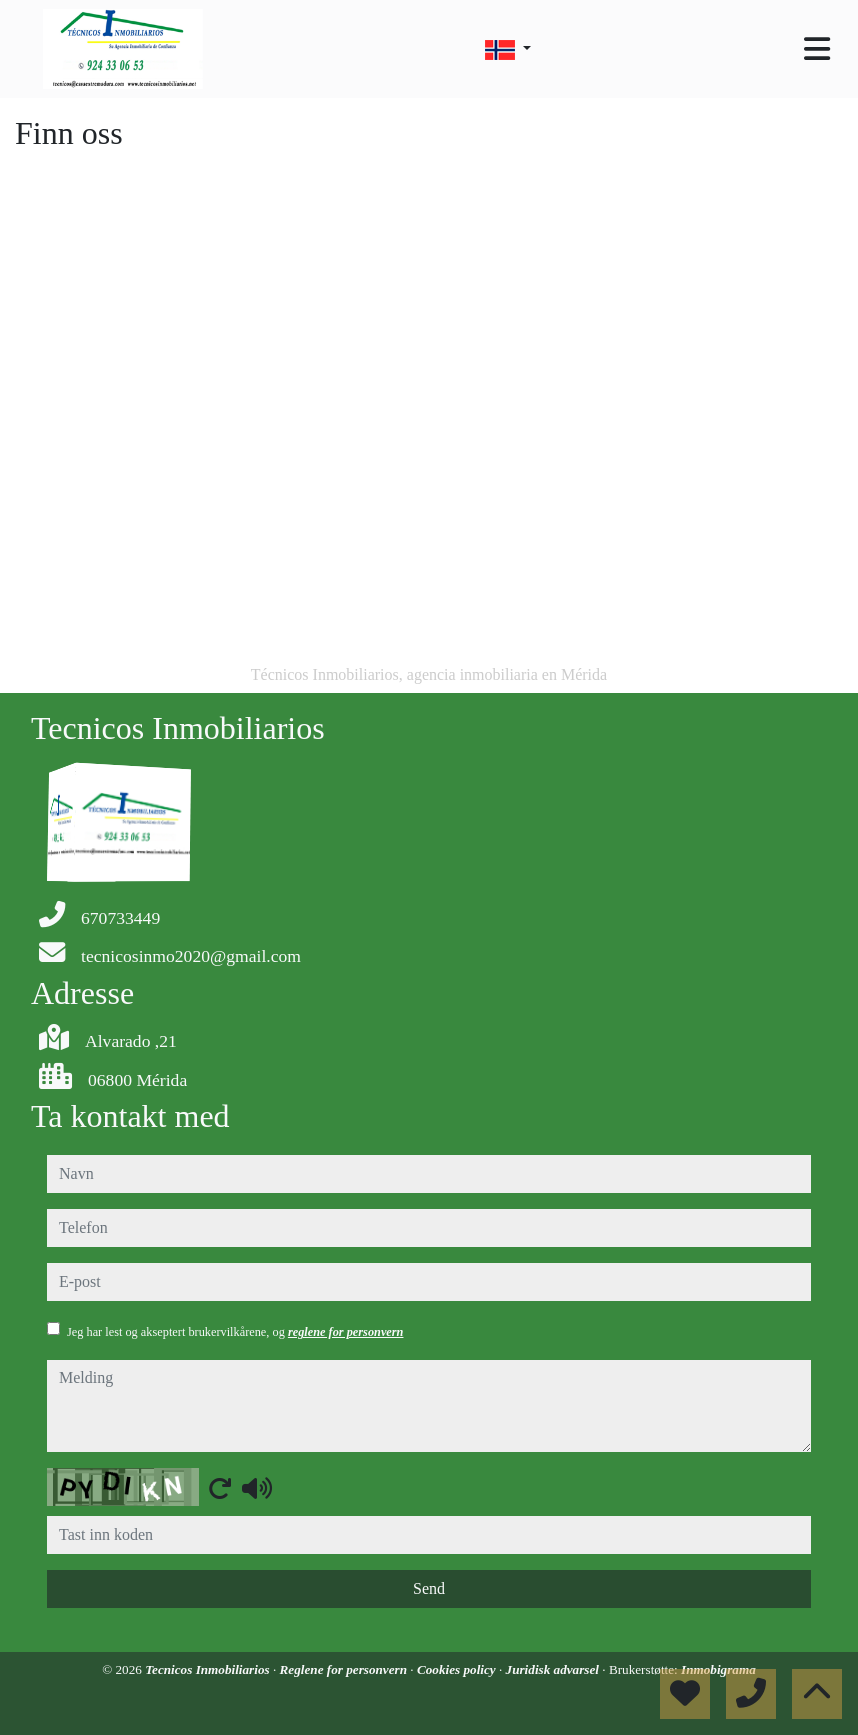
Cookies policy (458, 1669)
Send (429, 1588)
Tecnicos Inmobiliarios (209, 1669)
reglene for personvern (346, 1332)
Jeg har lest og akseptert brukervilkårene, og (235, 1332)
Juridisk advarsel (554, 1669)
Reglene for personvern (345, 1669)
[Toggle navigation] (817, 49)
